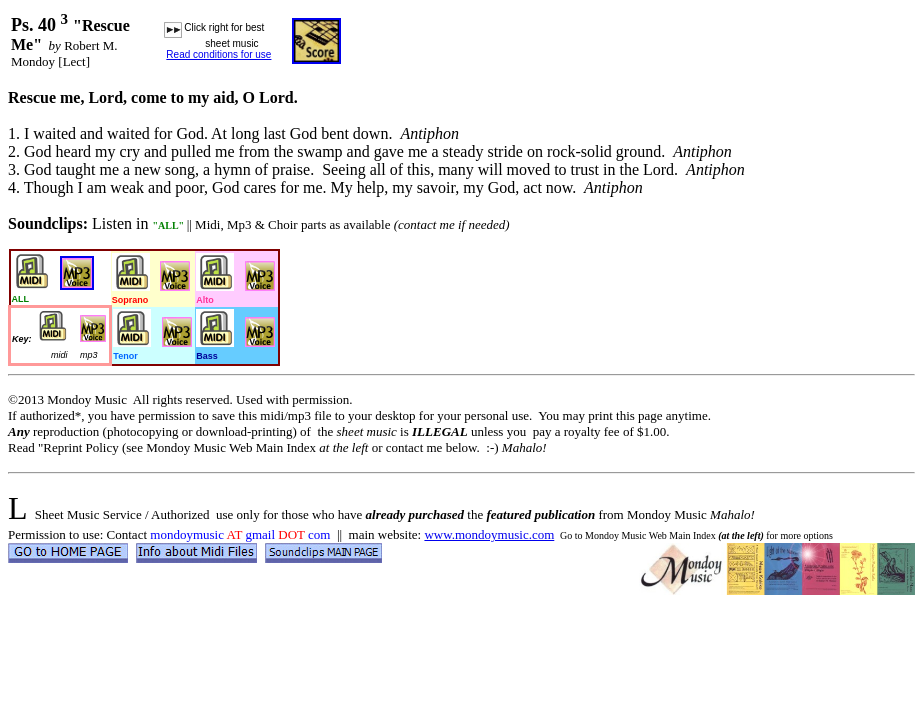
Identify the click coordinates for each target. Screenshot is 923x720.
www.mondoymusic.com (489, 534)
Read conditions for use (218, 54)
